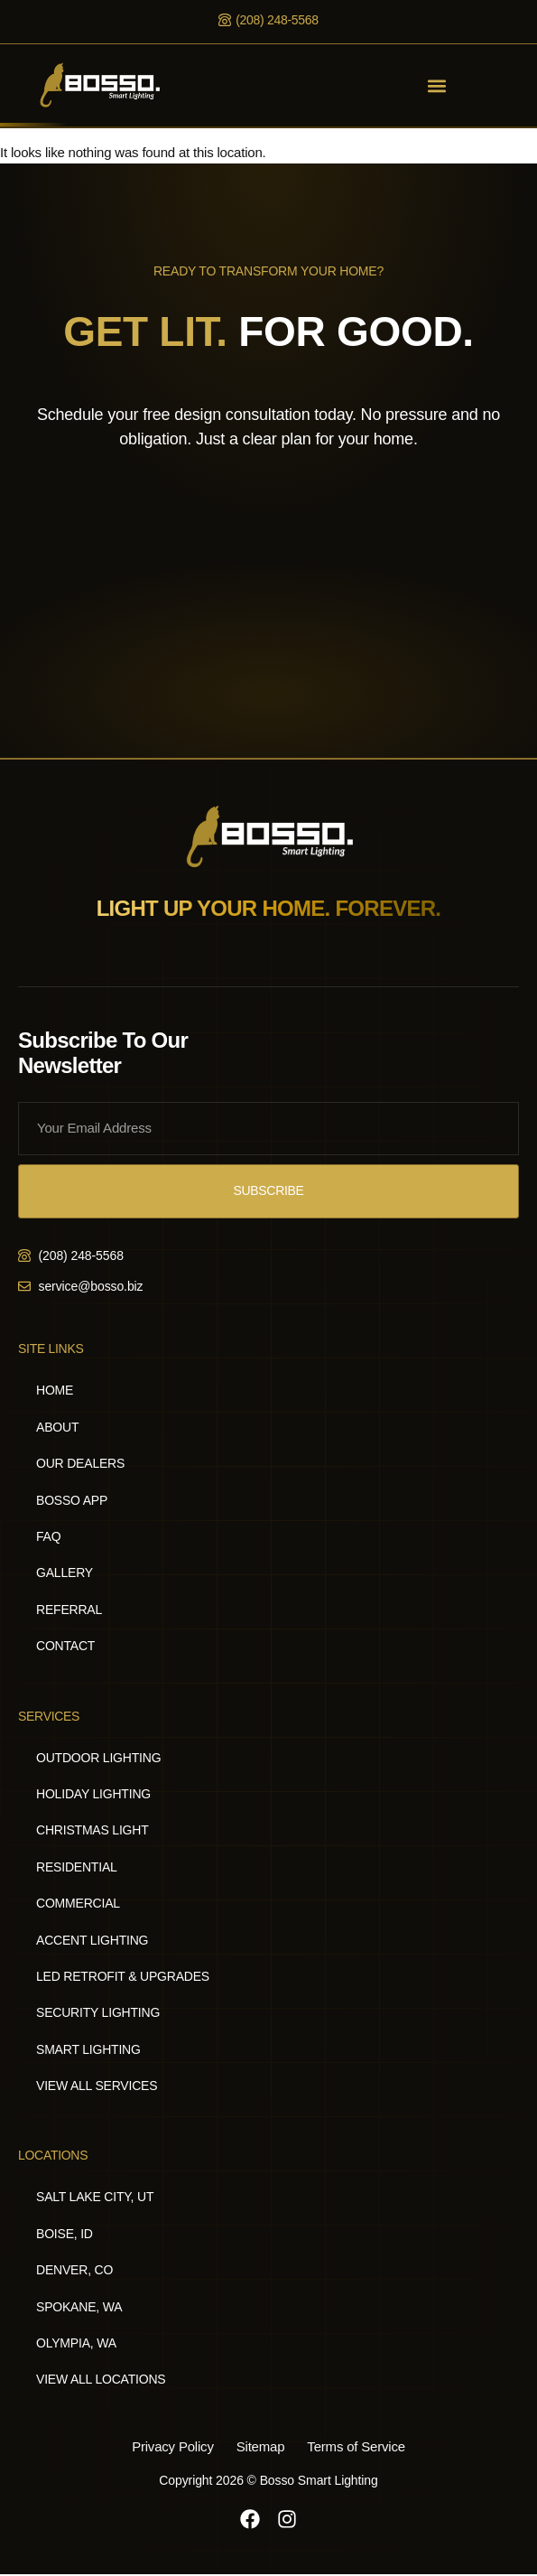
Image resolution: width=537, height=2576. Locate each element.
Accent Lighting (92, 1940)
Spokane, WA (79, 2307)
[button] (437, 85)
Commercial (78, 1903)
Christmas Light (92, 1830)
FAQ (48, 1536)
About (57, 1427)
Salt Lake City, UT (94, 2196)
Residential (76, 1867)
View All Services (96, 2085)
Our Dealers (80, 1463)
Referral (69, 1609)
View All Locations (100, 2379)
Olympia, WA (76, 2343)
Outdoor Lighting (98, 1757)
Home (54, 1390)
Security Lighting (98, 2012)
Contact (65, 1645)
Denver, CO (74, 2270)
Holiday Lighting (93, 1794)
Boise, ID (64, 2233)
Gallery (64, 1572)
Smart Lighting (88, 2049)
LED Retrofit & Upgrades (122, 1976)
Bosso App (71, 1500)
